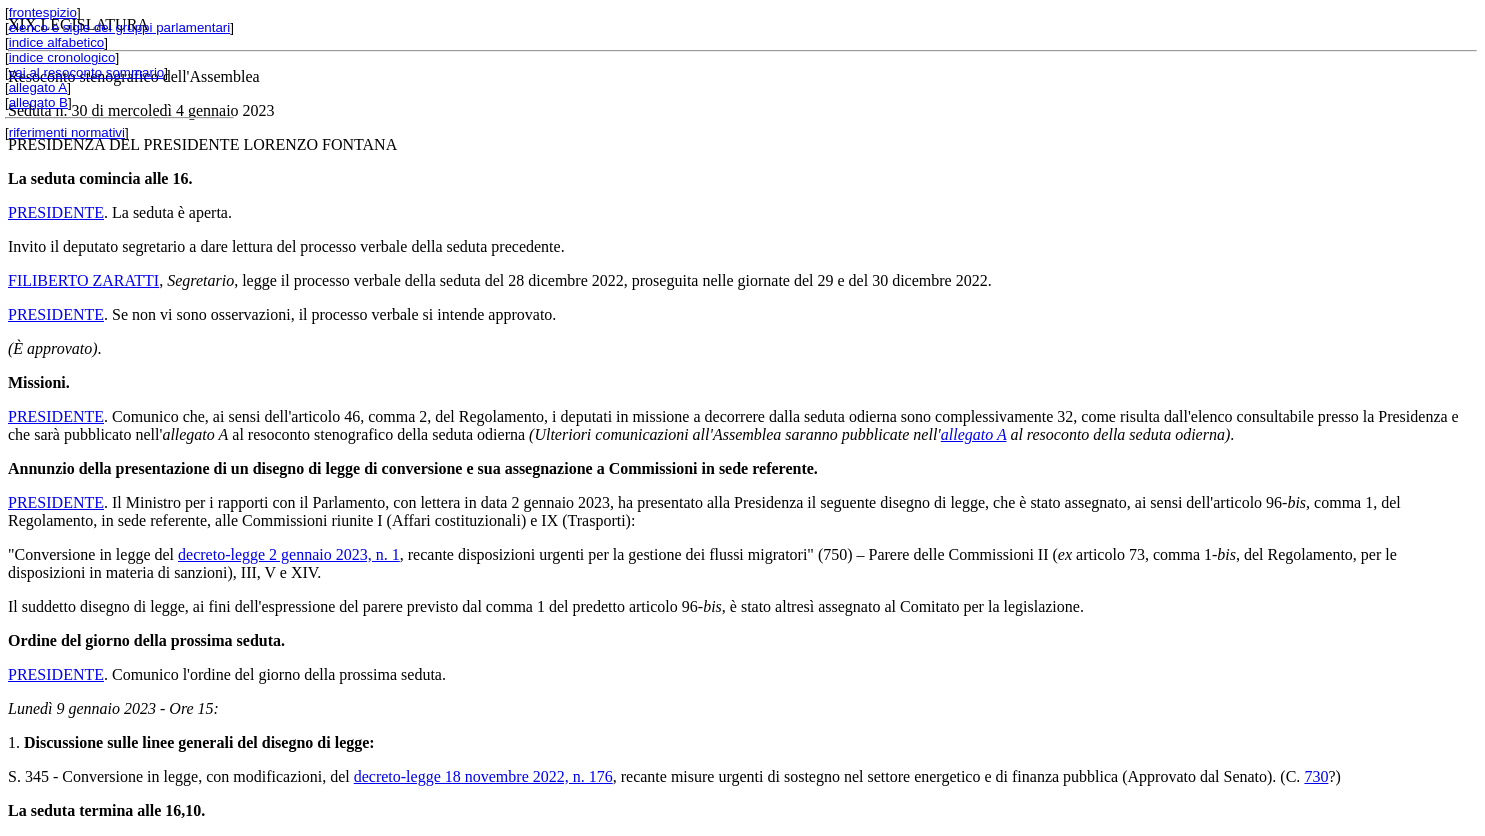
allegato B (38, 102)
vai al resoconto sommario (87, 72)
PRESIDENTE (56, 212)
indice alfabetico (57, 42)
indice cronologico (62, 57)
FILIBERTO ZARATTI (83, 280)
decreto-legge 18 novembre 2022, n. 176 (483, 776)
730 (1316, 776)
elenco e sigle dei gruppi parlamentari (120, 27)
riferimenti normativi (67, 132)
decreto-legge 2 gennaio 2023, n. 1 (289, 554)
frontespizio (43, 12)
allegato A (38, 87)
